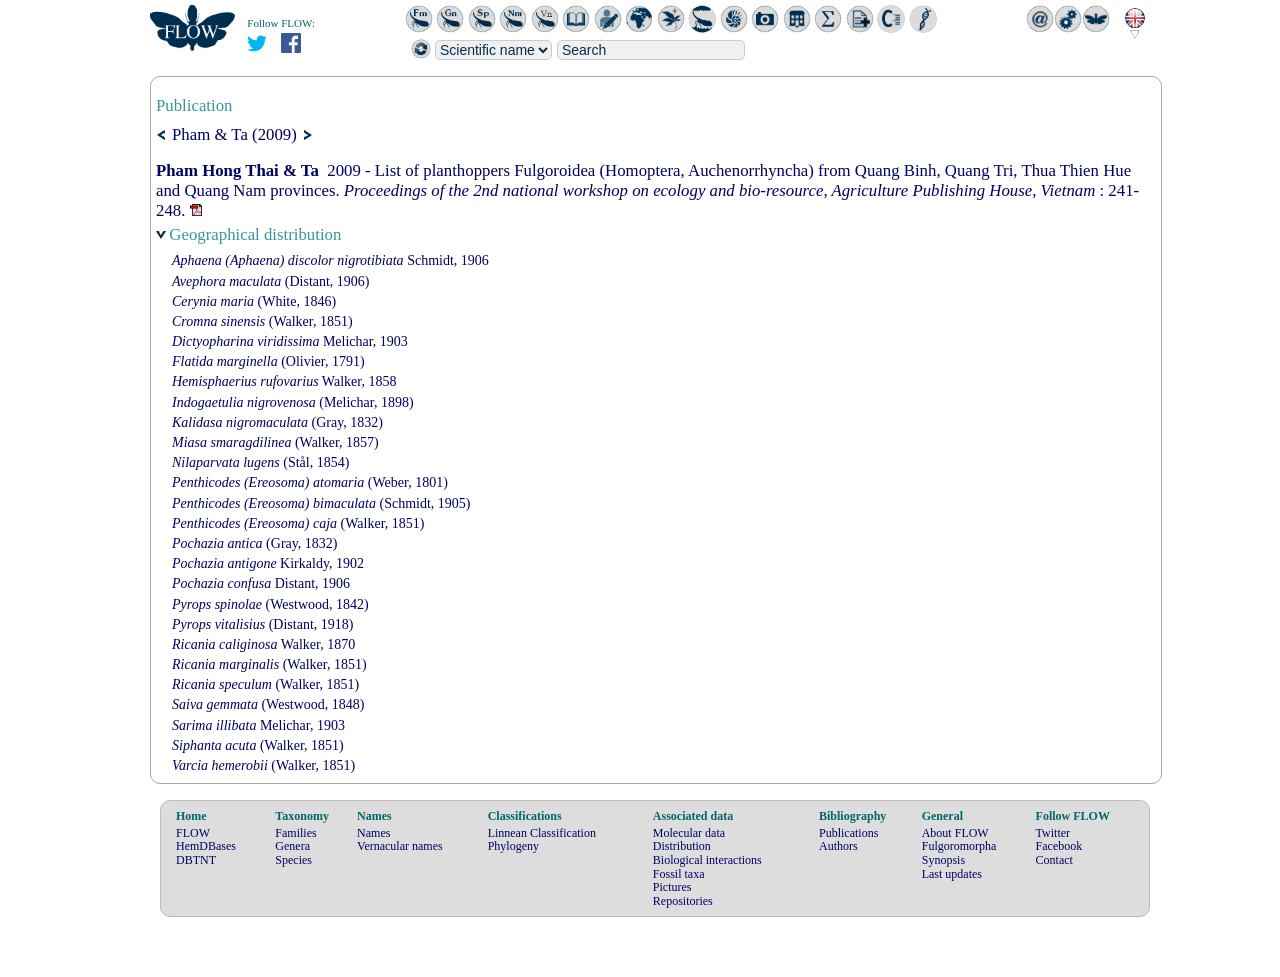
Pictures (672, 887)
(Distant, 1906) (271, 281)
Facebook (1059, 846)
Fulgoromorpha (959, 846)
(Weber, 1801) (310, 482)
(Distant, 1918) (262, 624)
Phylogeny (513, 846)
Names (373, 833)
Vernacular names (400, 846)
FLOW (193, 833)
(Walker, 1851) (262, 321)
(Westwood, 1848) (268, 704)
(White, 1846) (254, 301)
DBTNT (196, 860)
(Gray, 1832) (277, 422)
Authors (838, 846)
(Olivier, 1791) (268, 361)
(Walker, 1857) (275, 442)
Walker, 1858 (284, 381)
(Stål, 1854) (260, 462)
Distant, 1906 (261, 583)
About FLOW (955, 833)
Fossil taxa (679, 874)
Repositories (683, 901)
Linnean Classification (542, 833)
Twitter (1053, 833)
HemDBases (206, 846)
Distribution (682, 846)
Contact (1054, 860)
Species (293, 860)
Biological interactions (707, 860)
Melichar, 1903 (290, 341)
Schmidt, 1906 (330, 260)
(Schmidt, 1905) (321, 503)
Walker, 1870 (263, 644)
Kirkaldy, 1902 (268, 563)
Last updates (952, 874)
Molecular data (689, 833)
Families (295, 833)
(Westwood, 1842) (270, 604)
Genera (292, 846)
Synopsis (943, 860)
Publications (848, 833)
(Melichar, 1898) (293, 402)
